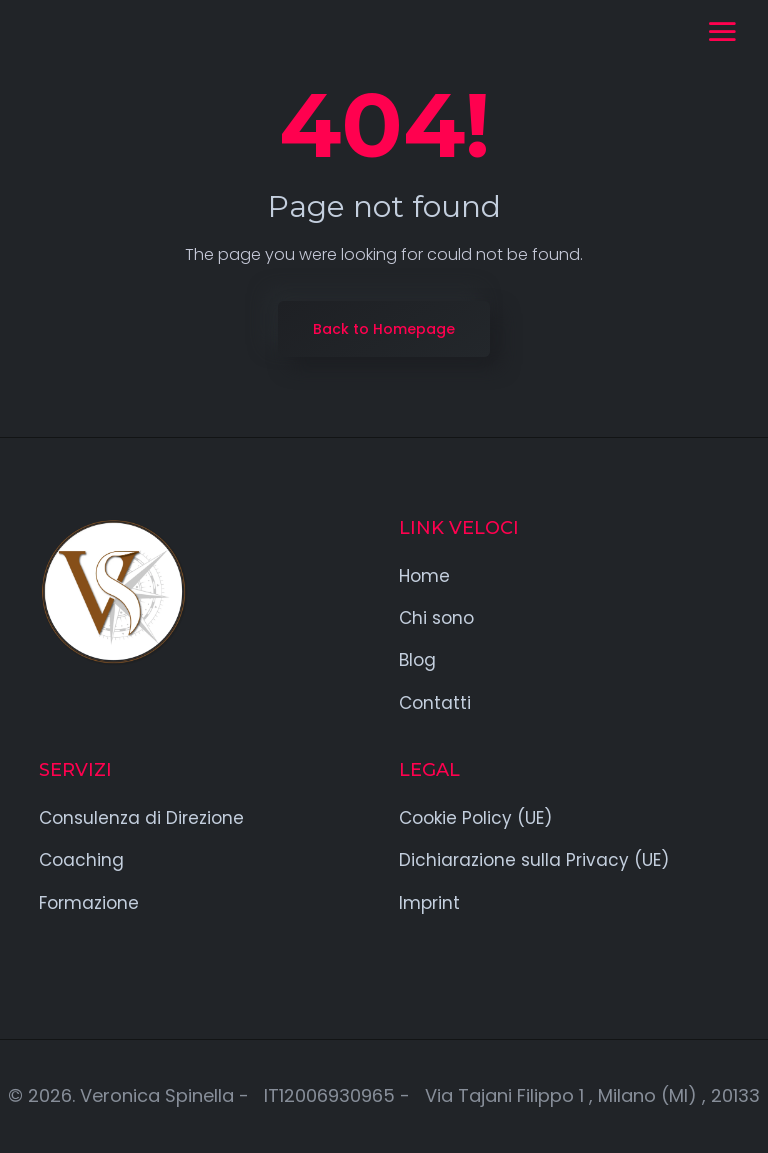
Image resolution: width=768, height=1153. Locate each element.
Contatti (435, 703)
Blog (417, 660)
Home (424, 576)
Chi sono (436, 618)
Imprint (429, 903)
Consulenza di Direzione (141, 818)
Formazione (89, 903)
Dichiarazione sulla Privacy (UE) (534, 860)
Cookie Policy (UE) (475, 818)
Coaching (81, 860)
